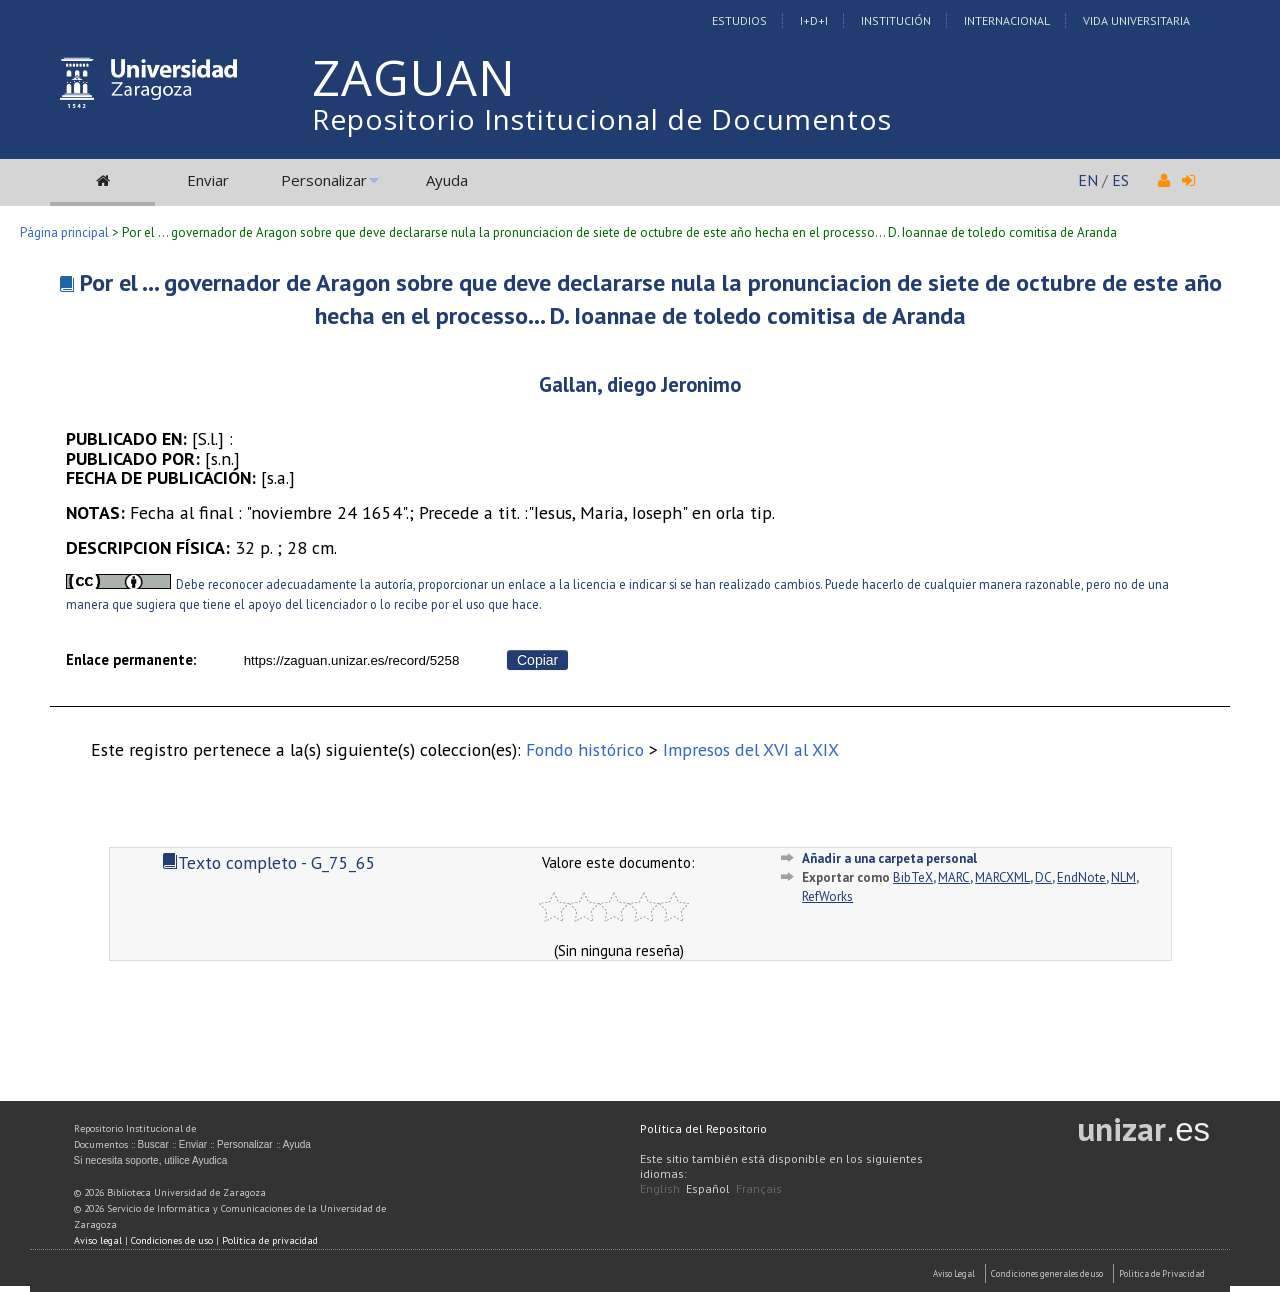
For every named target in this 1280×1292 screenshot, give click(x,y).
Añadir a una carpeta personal (889, 858)
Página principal (64, 232)
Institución (896, 20)
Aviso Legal (954, 1273)
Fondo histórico (585, 749)
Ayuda (447, 180)
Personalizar (324, 180)
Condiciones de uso (172, 1240)
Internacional (1007, 20)
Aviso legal (98, 1240)
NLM (1123, 877)
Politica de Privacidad (1162, 1273)
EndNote (1081, 877)
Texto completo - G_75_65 (269, 862)
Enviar (208, 180)
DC (1043, 877)
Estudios (739, 20)
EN (1088, 180)
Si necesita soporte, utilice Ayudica (151, 1160)
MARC (954, 877)
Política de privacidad (270, 1240)
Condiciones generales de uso (1047, 1273)
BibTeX (913, 877)
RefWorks (827, 896)
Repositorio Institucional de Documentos (602, 119)
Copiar (537, 660)
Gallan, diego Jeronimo (640, 384)
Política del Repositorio (703, 1128)
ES (1120, 180)
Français (759, 1188)
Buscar (153, 1144)
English (660, 1188)
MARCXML (1002, 877)
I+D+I (814, 20)
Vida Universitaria (1136, 20)
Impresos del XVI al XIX (751, 749)
